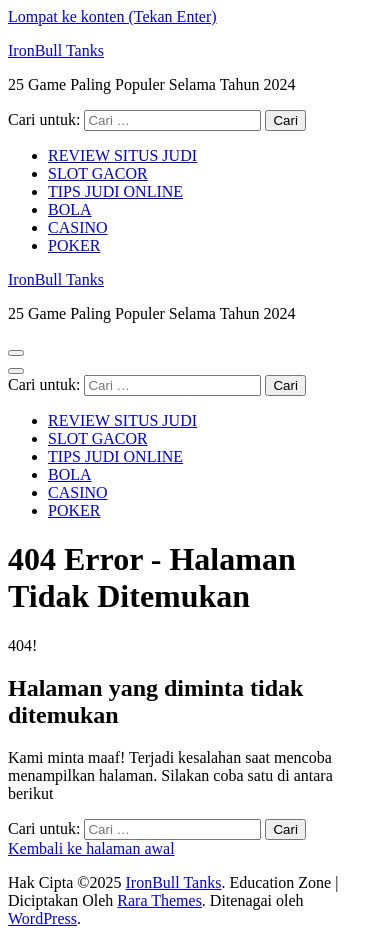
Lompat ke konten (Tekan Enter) (112, 16)
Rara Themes (159, 900)
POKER (74, 245)
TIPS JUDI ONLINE (115, 191)
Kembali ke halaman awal (91, 848)
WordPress (42, 918)
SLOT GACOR (98, 173)
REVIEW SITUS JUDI (122, 155)
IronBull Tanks (56, 50)
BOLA (70, 209)
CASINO (78, 227)
